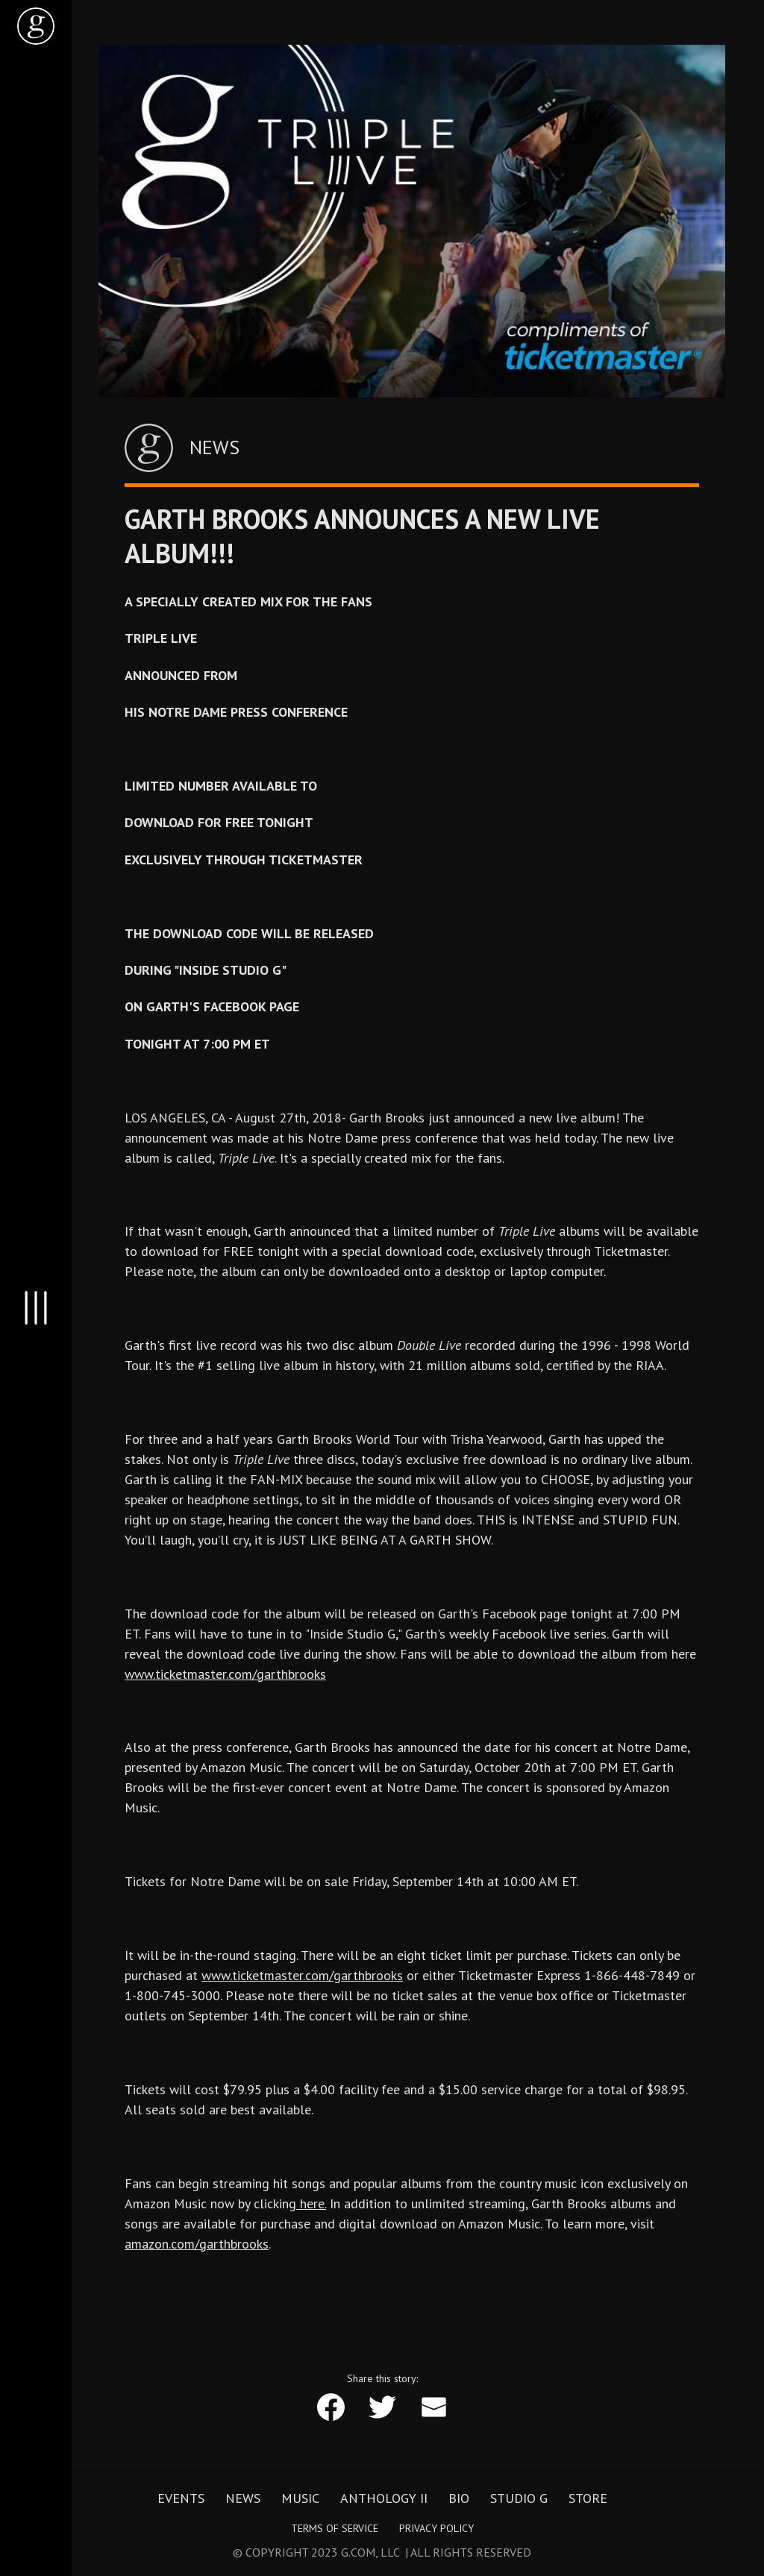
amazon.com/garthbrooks (197, 2243)
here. (311, 2203)
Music (300, 2498)
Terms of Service (334, 2528)
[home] (35, 26)
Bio (458, 2498)
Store (588, 2498)
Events (180, 2498)
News (242, 2498)
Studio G (519, 2498)
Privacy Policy (436, 2528)
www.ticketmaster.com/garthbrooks (225, 1674)
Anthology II (384, 2498)
